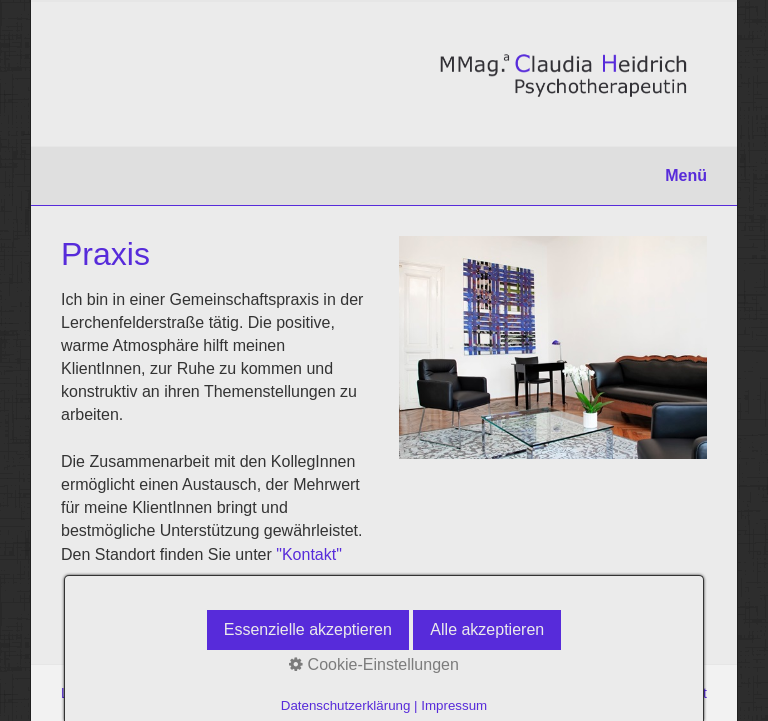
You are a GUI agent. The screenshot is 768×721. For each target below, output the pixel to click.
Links (77, 693)
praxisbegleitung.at (648, 693)
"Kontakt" (309, 554)
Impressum (233, 693)
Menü (686, 175)
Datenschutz (147, 693)
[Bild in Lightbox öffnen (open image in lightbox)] (553, 347)
